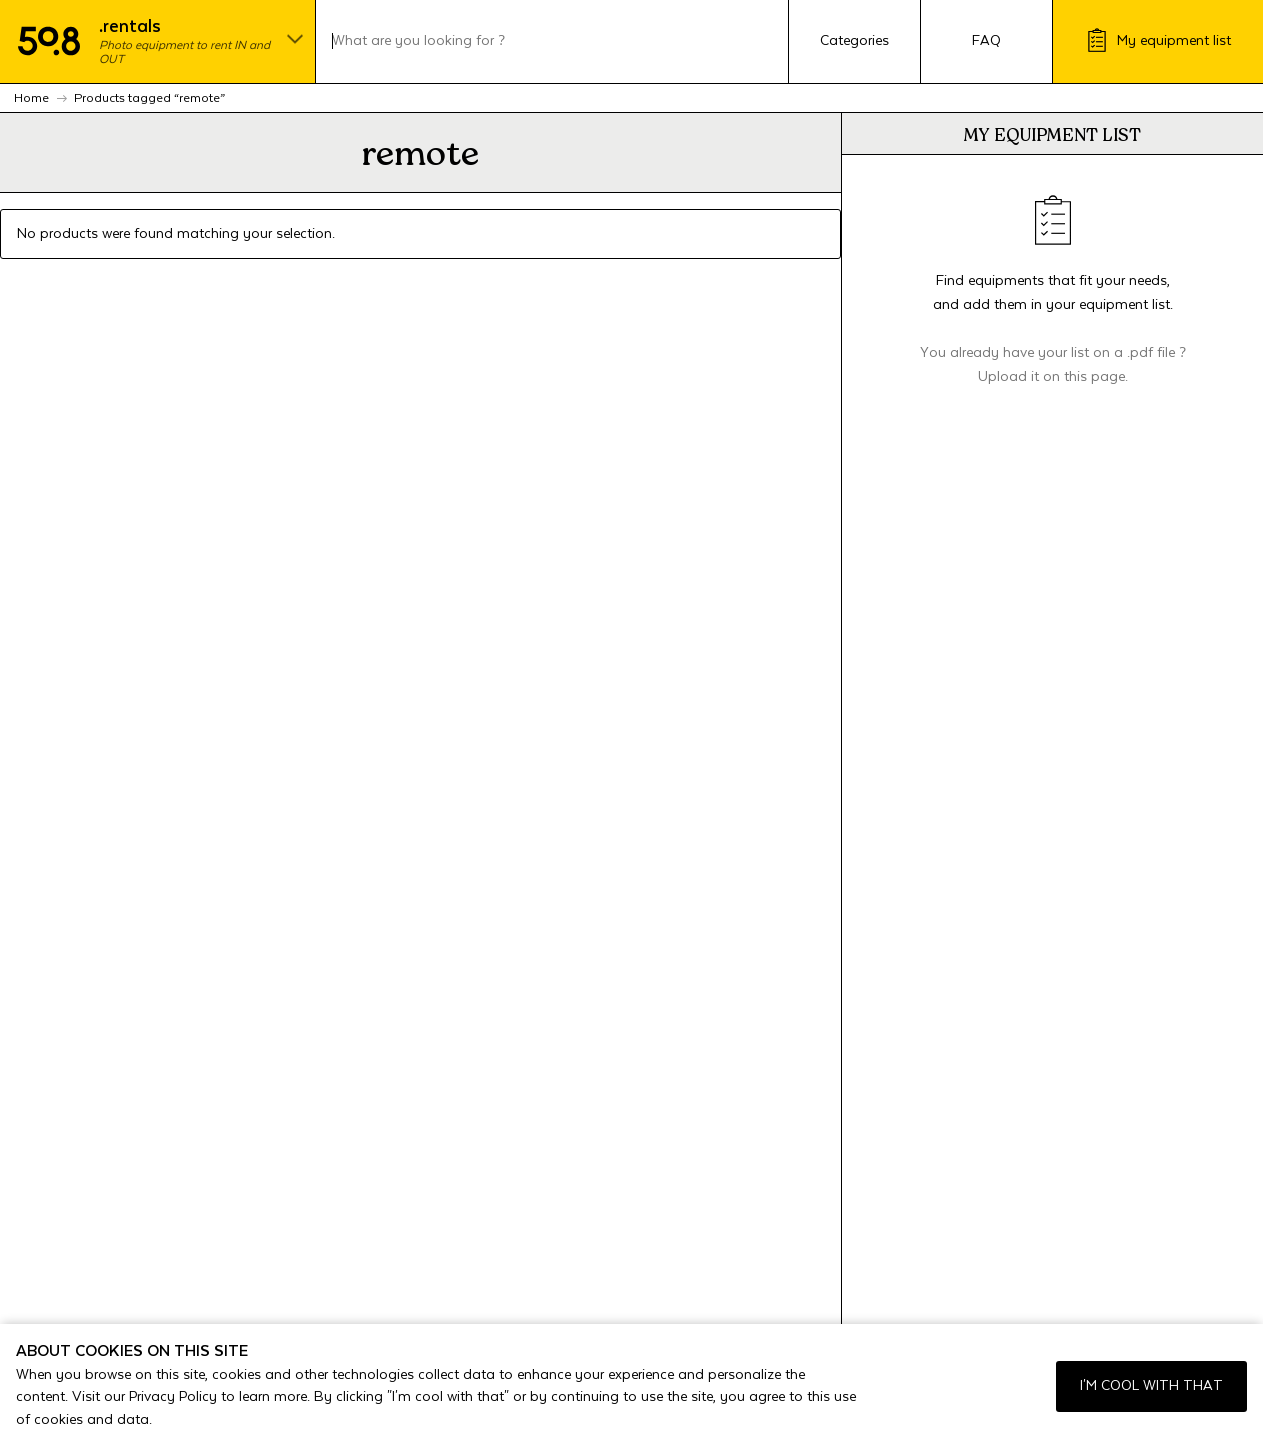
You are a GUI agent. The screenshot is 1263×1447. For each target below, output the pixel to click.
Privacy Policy (173, 1397)
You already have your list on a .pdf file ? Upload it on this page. (1053, 365)
